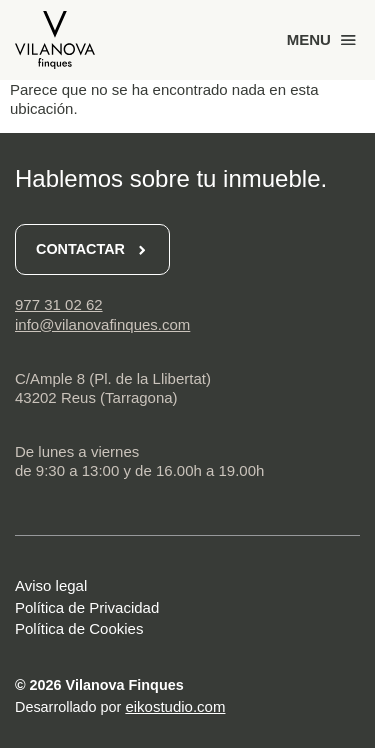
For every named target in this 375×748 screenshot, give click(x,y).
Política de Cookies (79, 628)
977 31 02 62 (59, 304)
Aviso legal (51, 585)
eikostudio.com (175, 706)
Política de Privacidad (87, 607)
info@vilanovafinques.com (102, 324)
